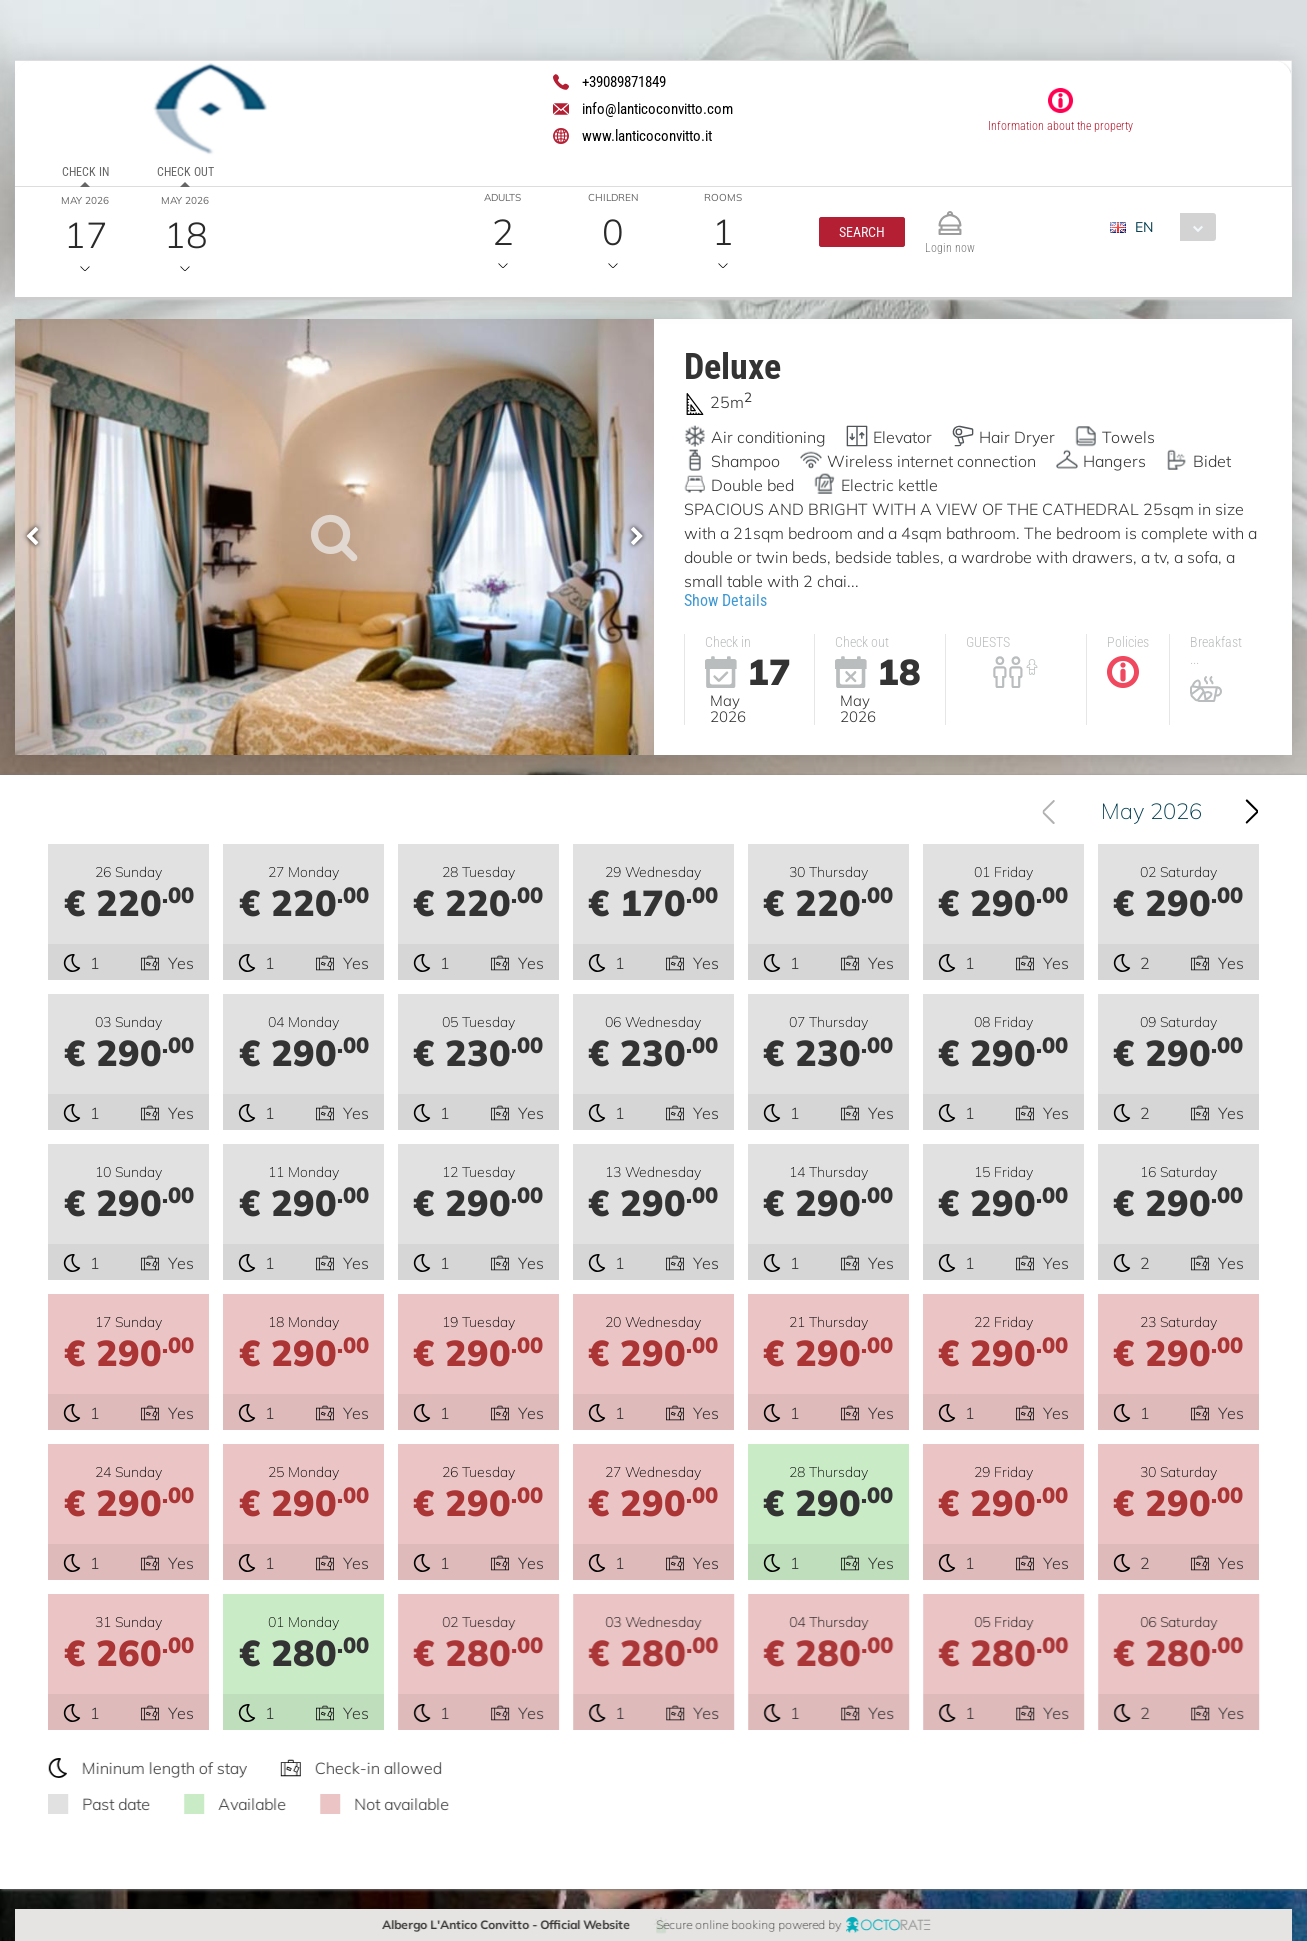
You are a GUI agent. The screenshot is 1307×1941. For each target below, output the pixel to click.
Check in (85, 172)
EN (1144, 227)
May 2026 (1168, 811)
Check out (185, 172)
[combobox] (1170, 227)
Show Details (725, 600)
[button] (862, 232)
